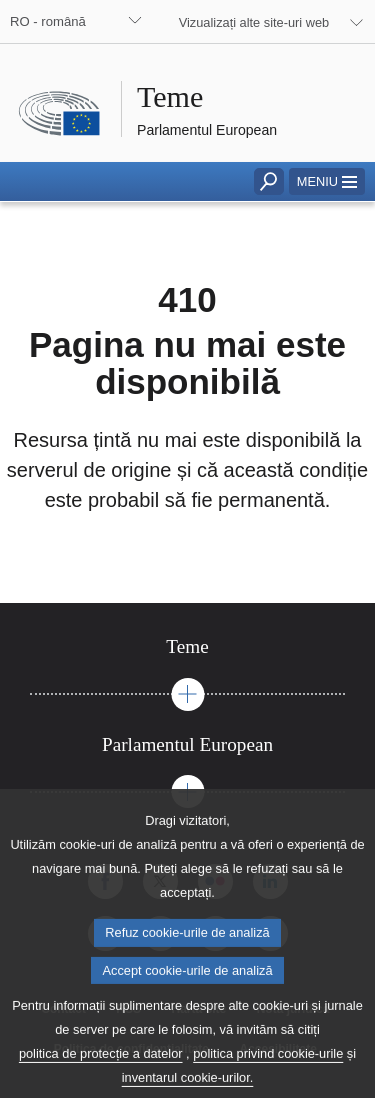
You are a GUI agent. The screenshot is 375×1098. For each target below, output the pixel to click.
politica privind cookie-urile (268, 1070)
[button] (327, 181)
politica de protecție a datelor (101, 1070)
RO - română (48, 21)
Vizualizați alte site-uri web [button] (254, 22)
